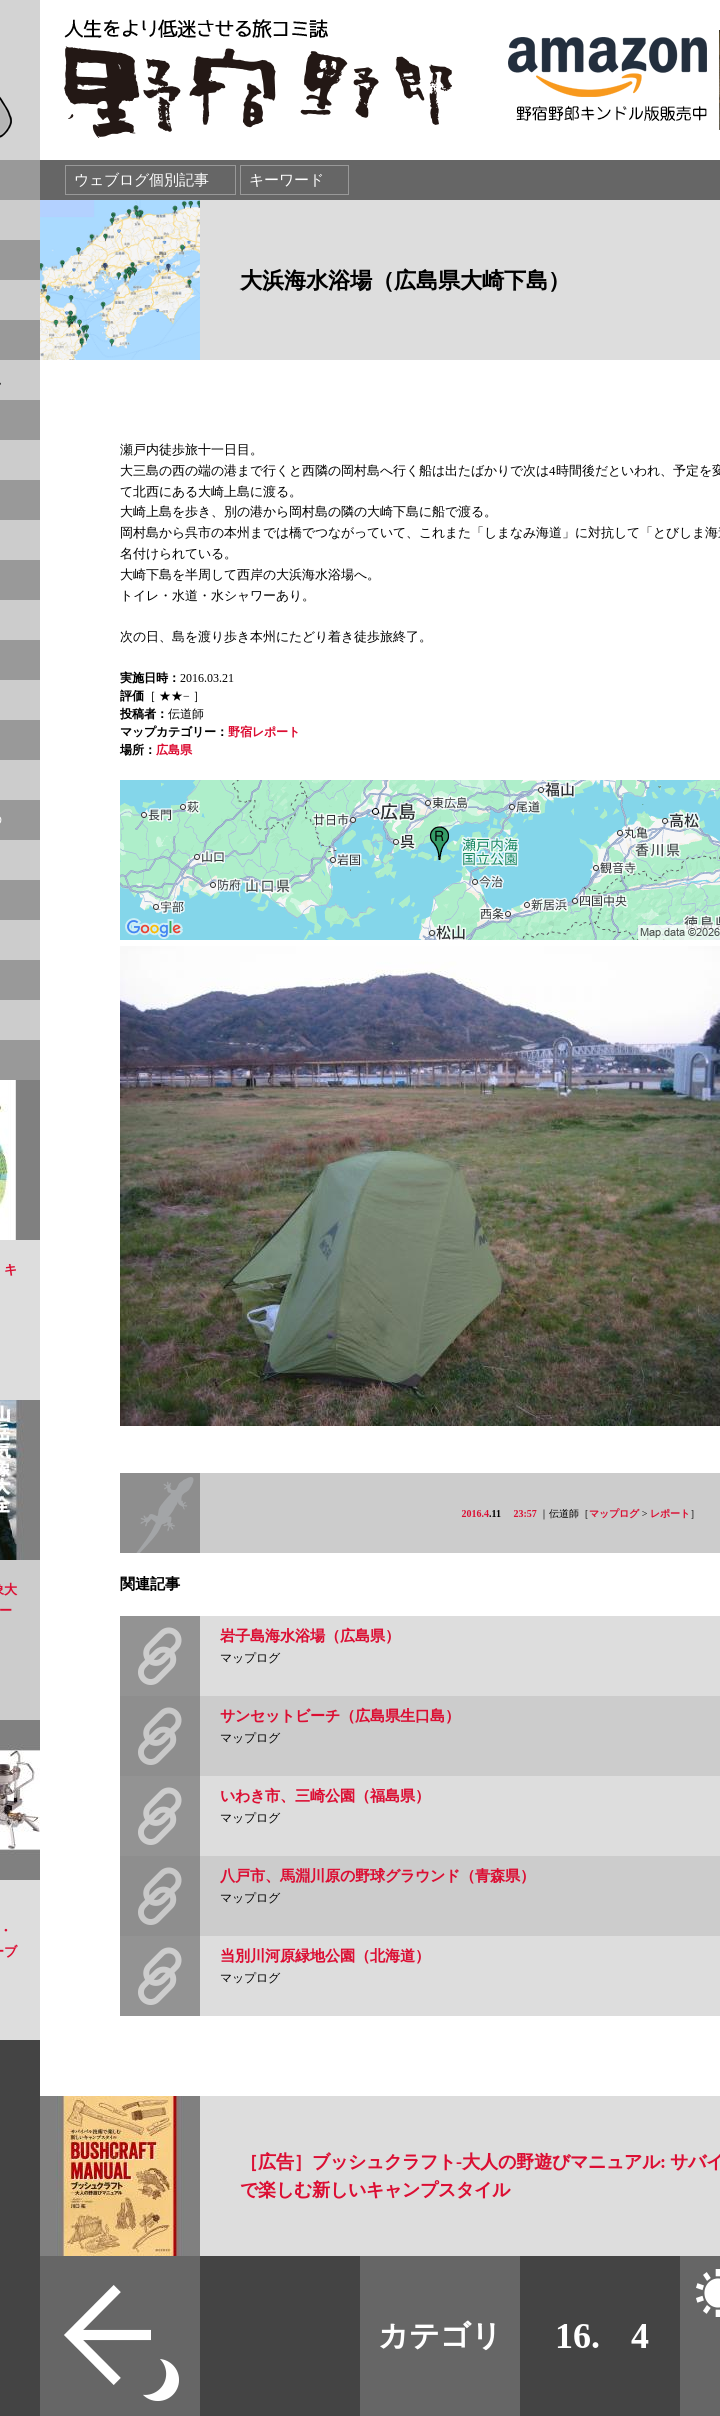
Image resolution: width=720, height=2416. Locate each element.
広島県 (174, 750)
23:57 (525, 1513)
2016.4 (476, 1513)
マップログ (614, 1513)
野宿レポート (264, 732)
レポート (670, 1513)
